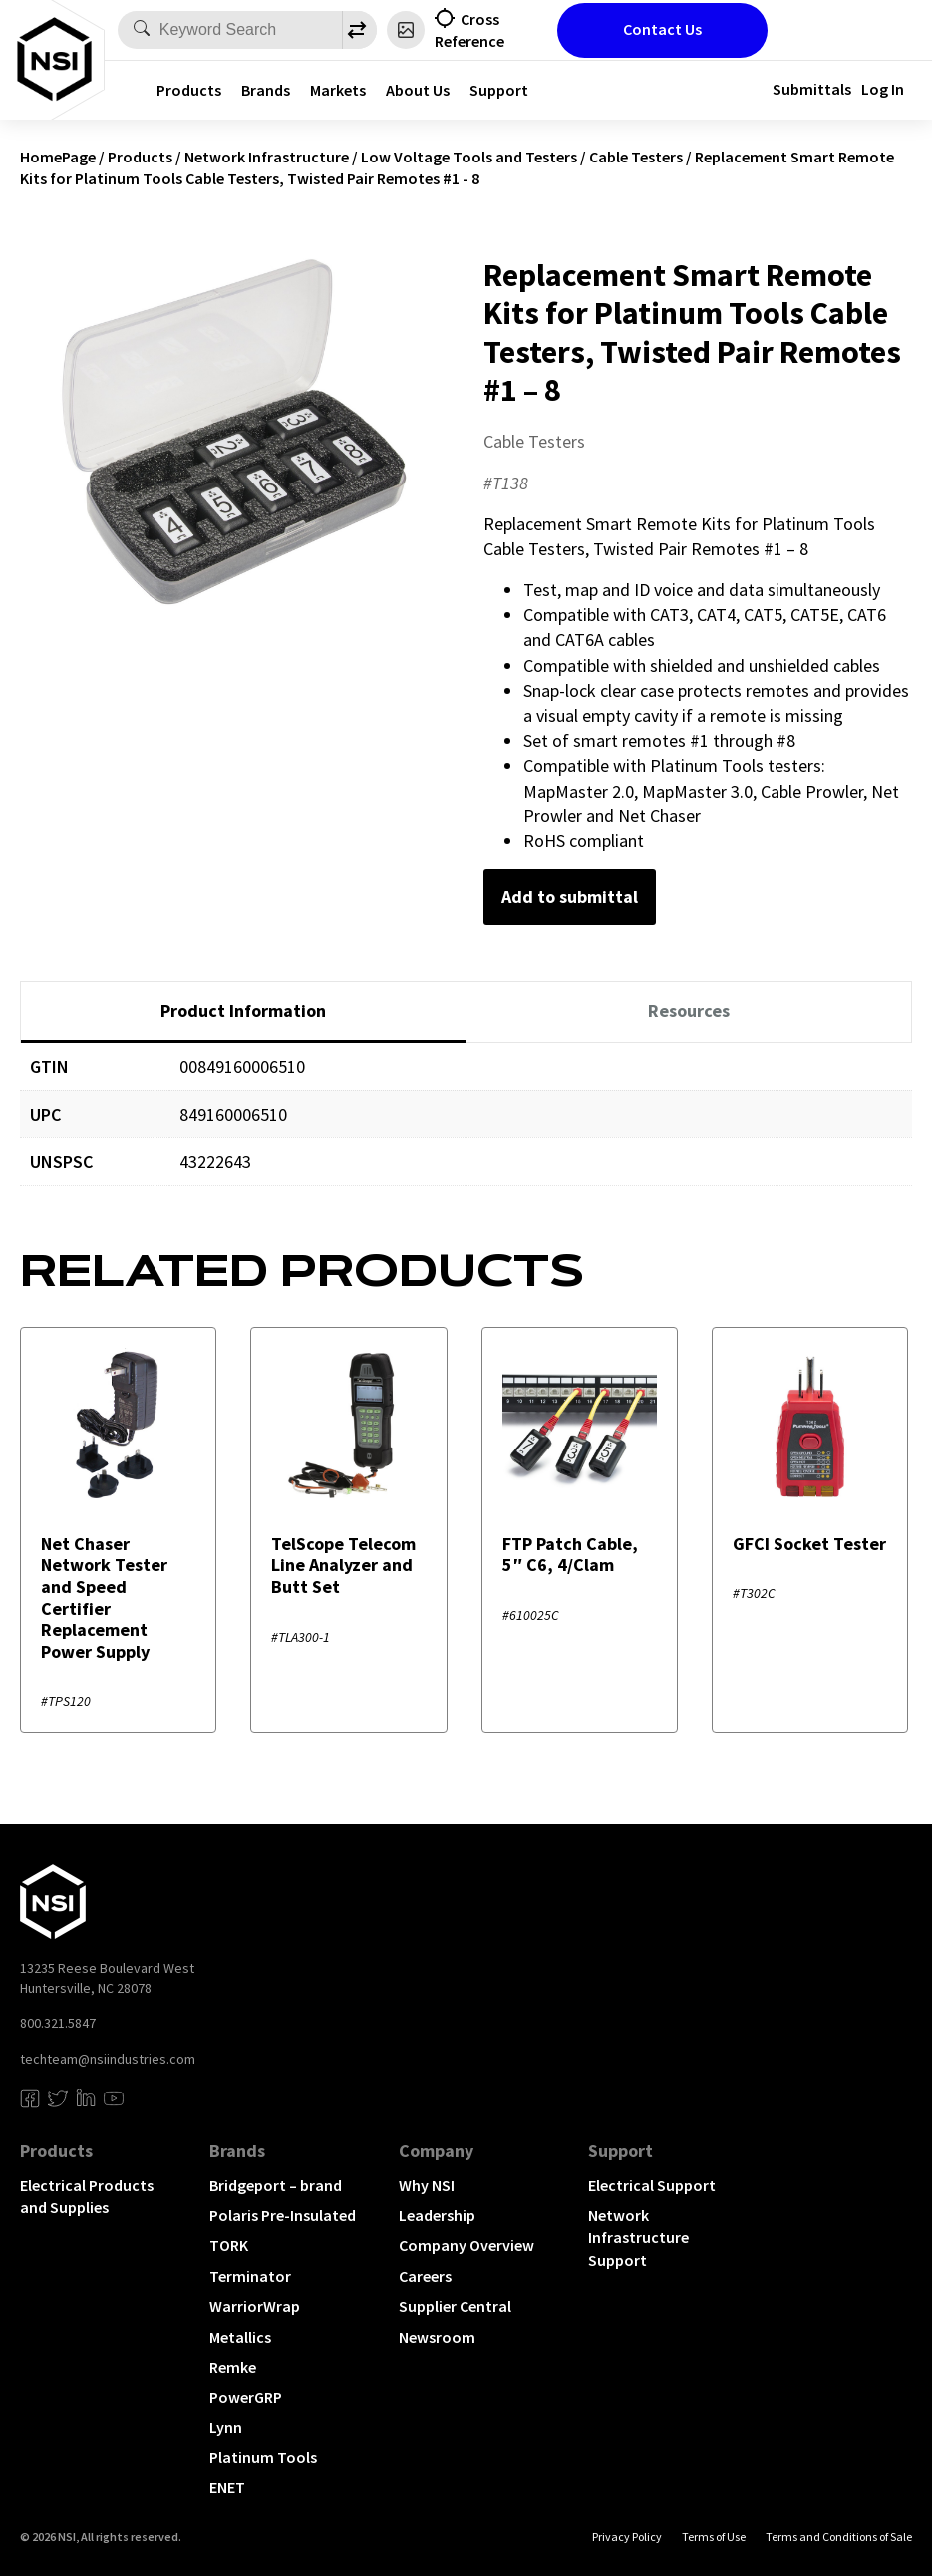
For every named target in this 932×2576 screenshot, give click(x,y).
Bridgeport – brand (275, 2185)
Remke (232, 2367)
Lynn (225, 2427)
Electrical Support (652, 2185)
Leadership (437, 2215)
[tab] (243, 1012)
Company (436, 2150)
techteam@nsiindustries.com (107, 2059)
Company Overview (466, 2245)
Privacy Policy (627, 2536)
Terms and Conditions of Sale (839, 2536)
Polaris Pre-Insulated (282, 2215)
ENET (227, 2487)
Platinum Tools (263, 2457)
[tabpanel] (466, 1129)
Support (498, 90)
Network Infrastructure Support (638, 2237)
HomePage (58, 156)
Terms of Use (714, 2536)
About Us (418, 90)
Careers (425, 2276)
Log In (882, 89)
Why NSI (427, 2185)
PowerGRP (245, 2397)
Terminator (250, 2276)
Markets (338, 90)
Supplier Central (455, 2306)
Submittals (812, 89)
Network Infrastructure (266, 156)
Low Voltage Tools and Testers (469, 156)
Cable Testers (636, 156)
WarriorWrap (254, 2306)
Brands (265, 90)
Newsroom (437, 2337)
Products (188, 90)
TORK (228, 2245)
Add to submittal (569, 896)
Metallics (240, 2337)
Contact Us (662, 29)
